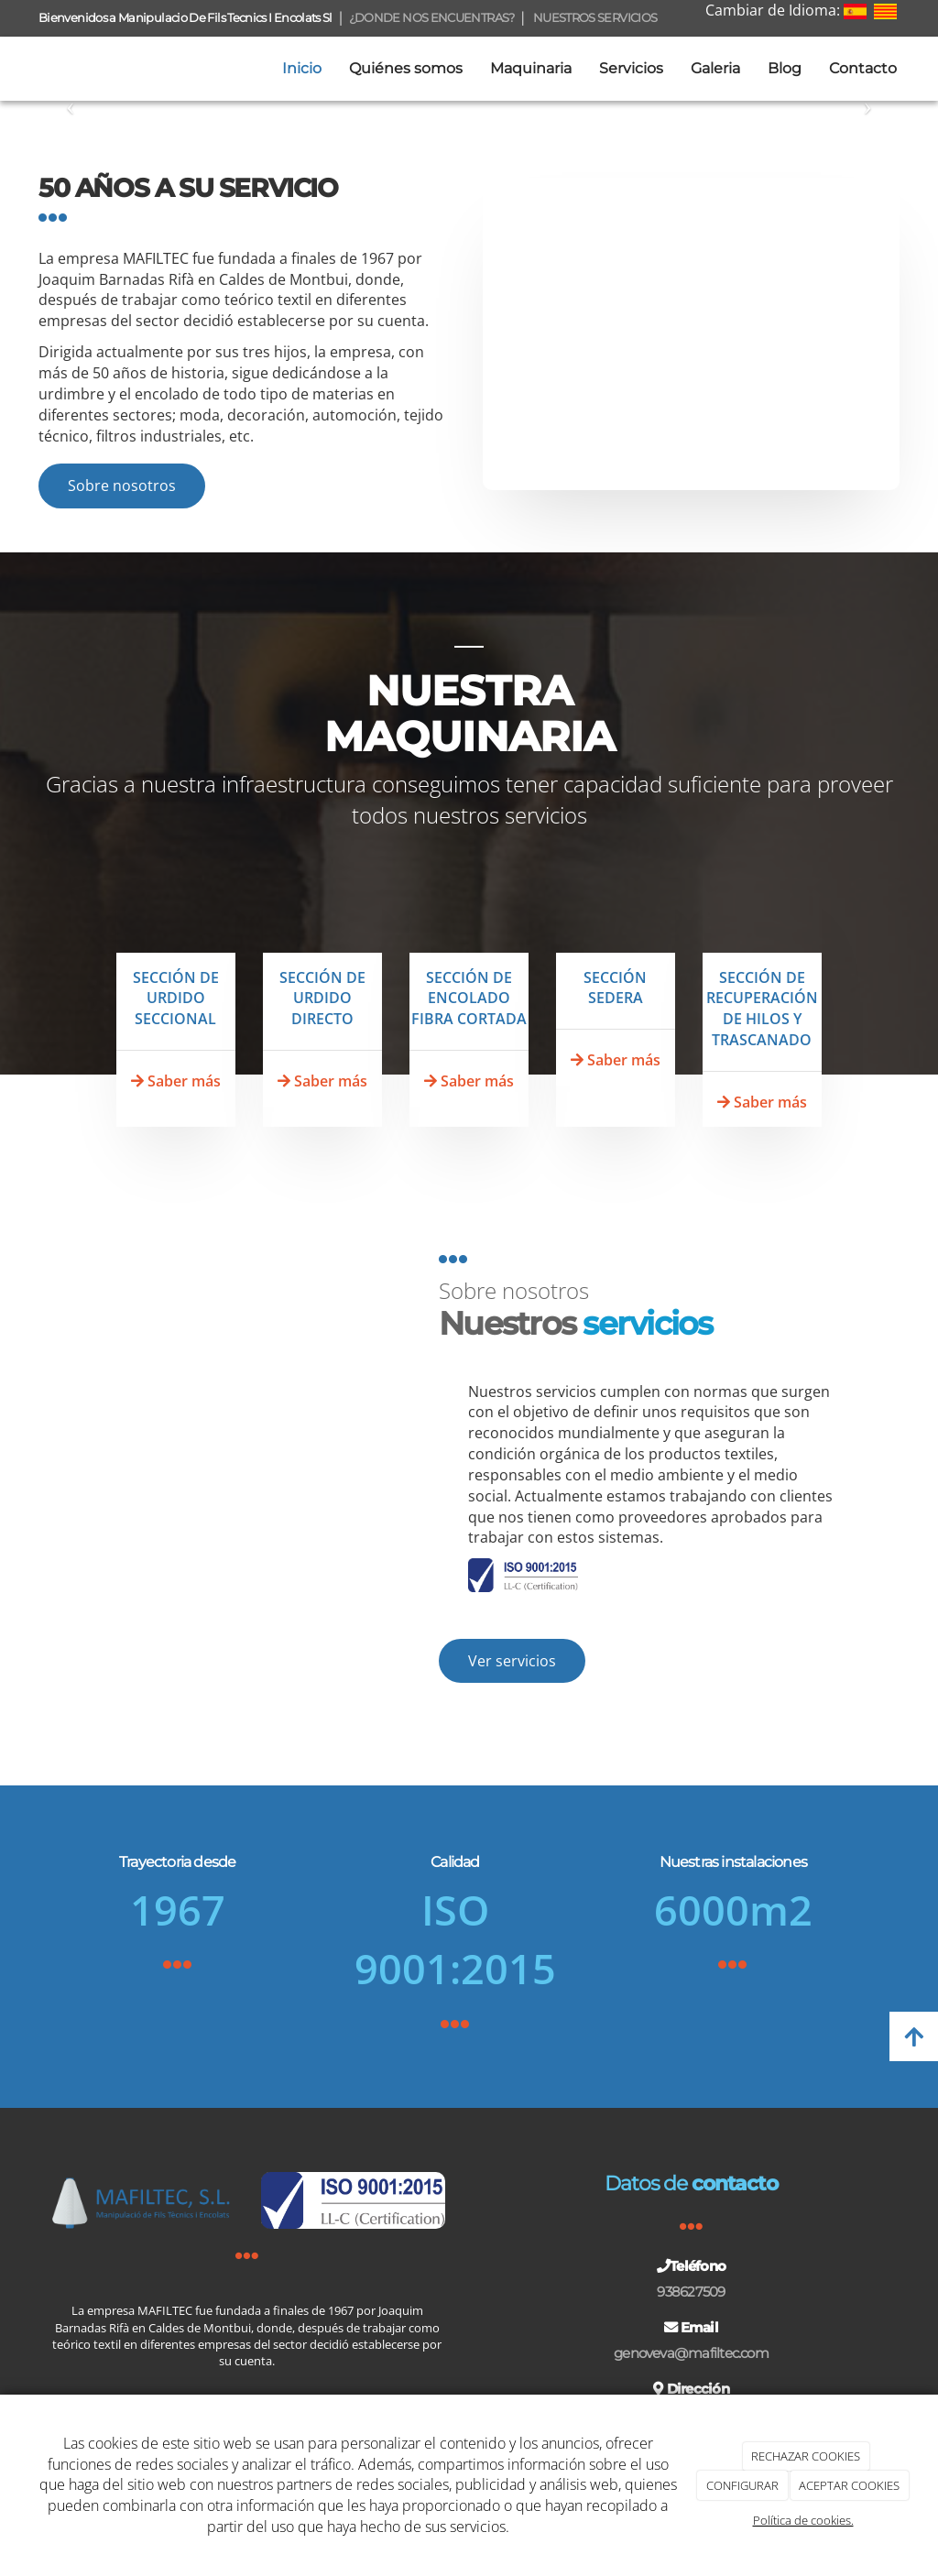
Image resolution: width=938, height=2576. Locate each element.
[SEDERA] (615, 919)
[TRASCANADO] (762, 919)
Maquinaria (531, 68)
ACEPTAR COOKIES (849, 2485)
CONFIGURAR (742, 2485)
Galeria (715, 68)
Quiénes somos (406, 68)
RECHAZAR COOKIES (805, 2456)
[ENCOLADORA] (469, 919)
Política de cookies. (803, 2520)
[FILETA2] (322, 919)
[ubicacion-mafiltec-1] (691, 334)
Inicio (302, 68)
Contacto (863, 68)
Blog (785, 68)
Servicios (631, 68)
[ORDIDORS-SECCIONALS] (175, 919)
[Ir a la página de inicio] (9, 69)
